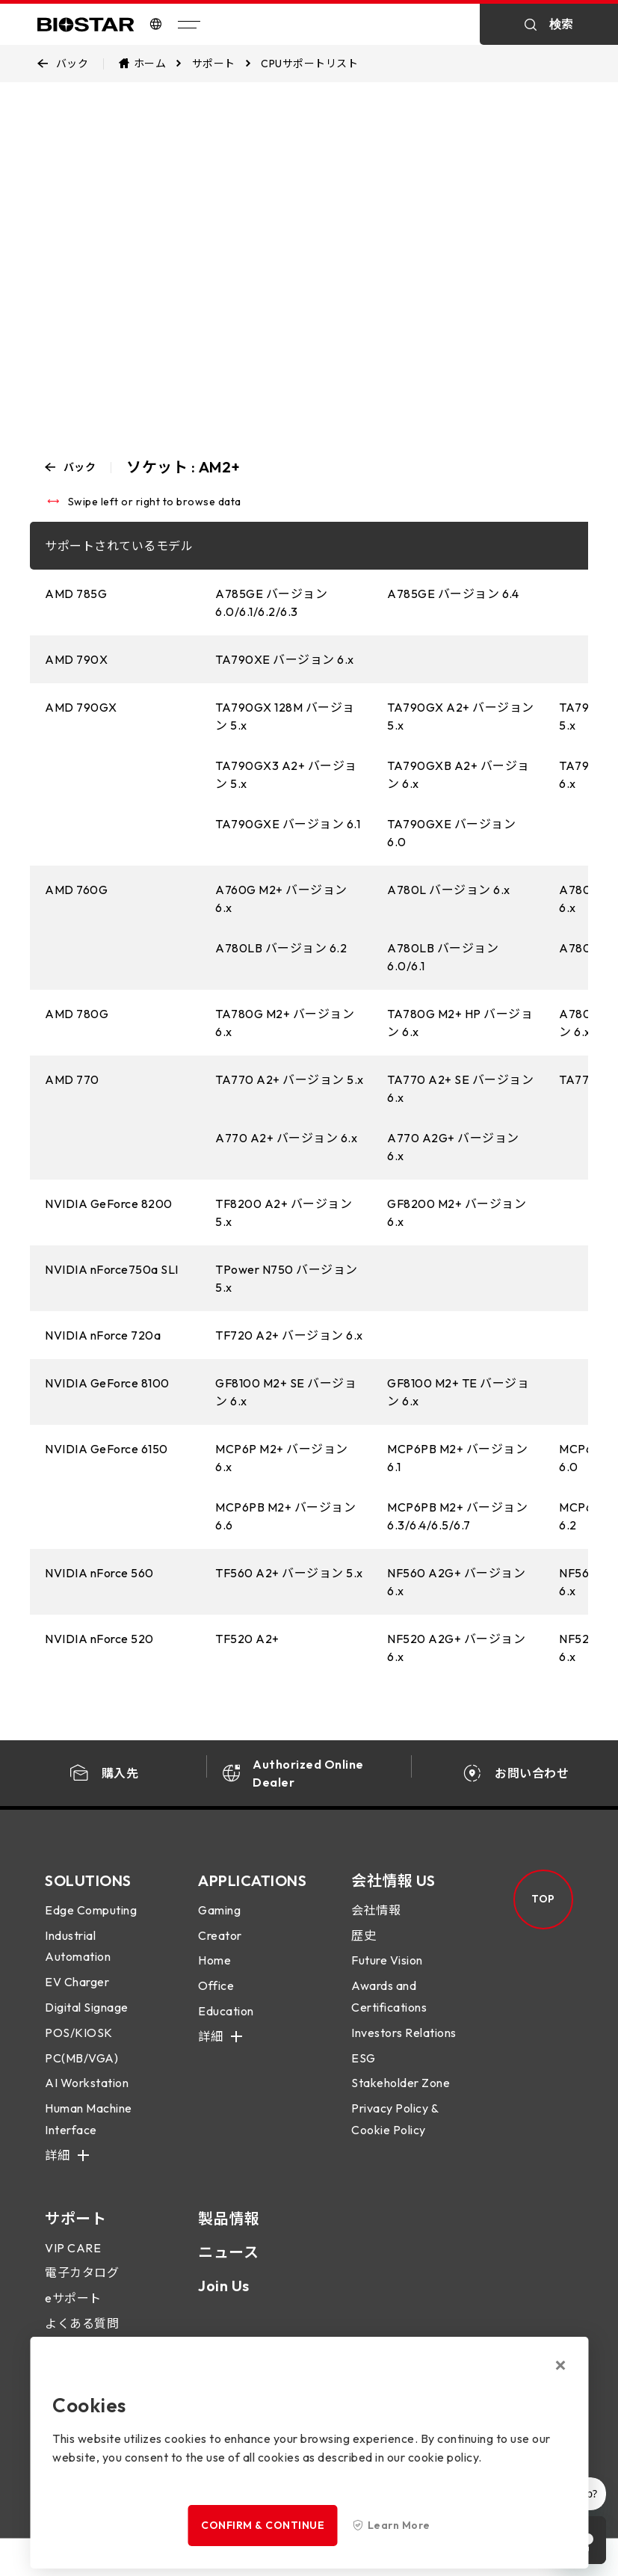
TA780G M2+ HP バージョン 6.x (460, 1022)
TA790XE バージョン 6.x (284, 659)
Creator (220, 1949)
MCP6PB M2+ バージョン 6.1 (457, 1457)
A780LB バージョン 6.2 (281, 947)
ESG (363, 2072)
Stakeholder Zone (400, 2097)
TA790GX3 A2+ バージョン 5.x (286, 774)
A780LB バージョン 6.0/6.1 (442, 956)
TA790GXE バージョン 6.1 (287, 823)
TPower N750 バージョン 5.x (286, 1278)
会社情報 (376, 1924)
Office (216, 2000)
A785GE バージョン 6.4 (453, 593)
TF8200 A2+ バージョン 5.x (283, 1212)
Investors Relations (404, 2046)
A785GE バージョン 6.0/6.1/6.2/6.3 (271, 602)
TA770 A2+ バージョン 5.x (289, 1079)
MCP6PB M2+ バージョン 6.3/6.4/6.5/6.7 (457, 1516)
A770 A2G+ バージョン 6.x (453, 1146)
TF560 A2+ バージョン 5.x (289, 1572)
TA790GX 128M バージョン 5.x (285, 716)
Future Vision (387, 1975)
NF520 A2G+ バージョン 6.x (456, 1647)
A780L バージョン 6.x (448, 889)
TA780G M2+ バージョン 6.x (284, 1022)
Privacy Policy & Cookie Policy (394, 2134)
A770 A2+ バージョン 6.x (286, 1137)
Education (226, 2025)
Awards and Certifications (389, 2011)
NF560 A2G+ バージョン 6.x (456, 1581)
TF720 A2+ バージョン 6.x (289, 1335)
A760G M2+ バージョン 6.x (281, 898)
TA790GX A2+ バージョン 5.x (460, 716)
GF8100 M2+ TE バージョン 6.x (458, 1391)
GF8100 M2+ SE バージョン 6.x (285, 1391)
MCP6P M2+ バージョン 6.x (281, 1457)
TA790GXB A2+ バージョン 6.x (458, 774)
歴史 (363, 1949)
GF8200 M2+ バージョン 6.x (456, 1212)
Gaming (219, 1924)
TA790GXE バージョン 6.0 (451, 832)
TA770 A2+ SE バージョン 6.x (460, 1088)
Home (214, 1975)
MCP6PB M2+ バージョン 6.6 (285, 1516)
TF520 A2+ (247, 1638)
